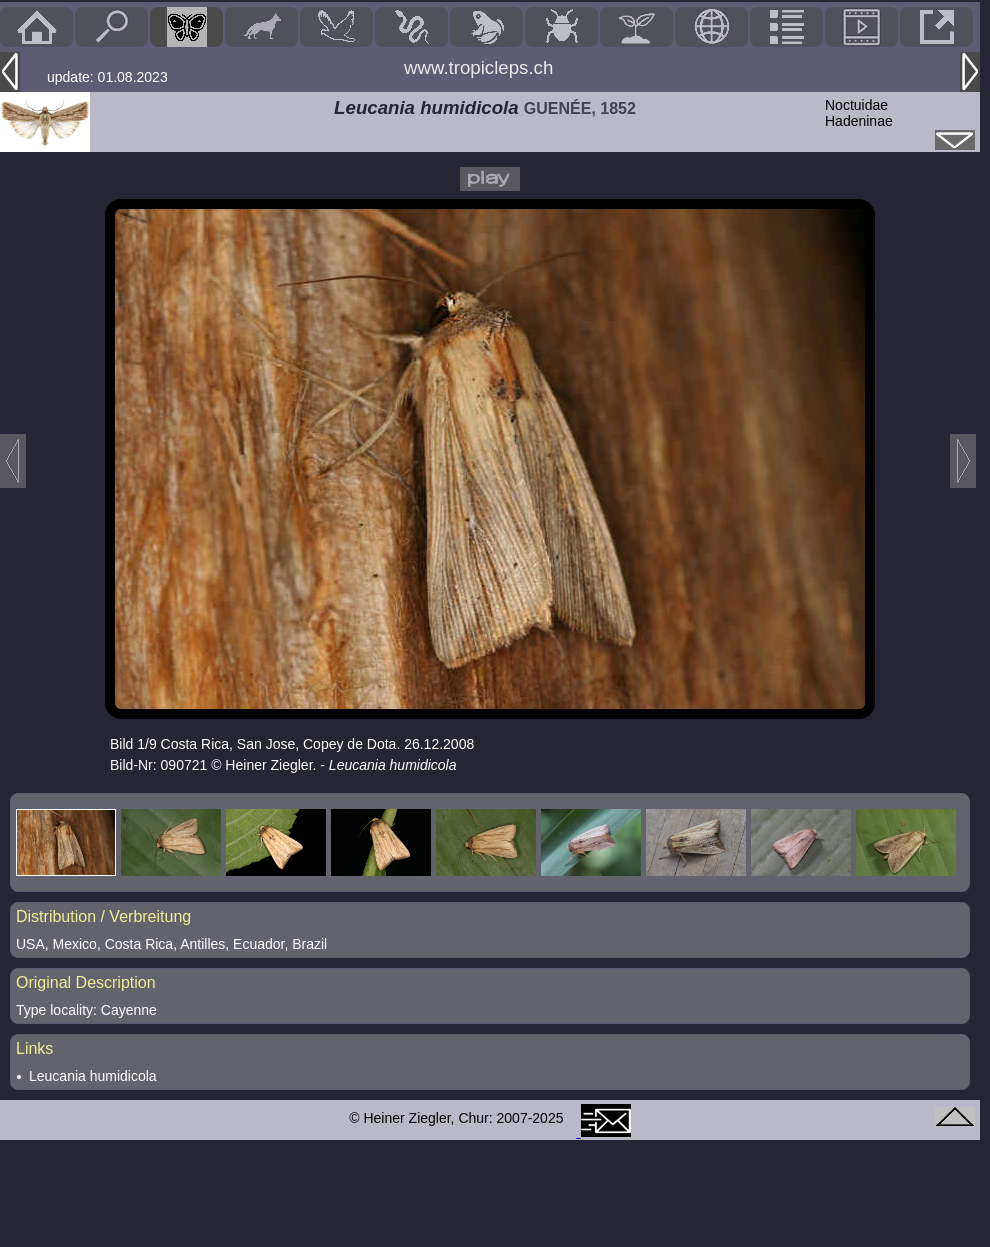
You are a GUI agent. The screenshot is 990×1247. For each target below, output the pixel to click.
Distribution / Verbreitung (103, 916)
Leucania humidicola (93, 1076)
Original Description (86, 982)
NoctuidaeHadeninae (859, 113)
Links (34, 1048)
